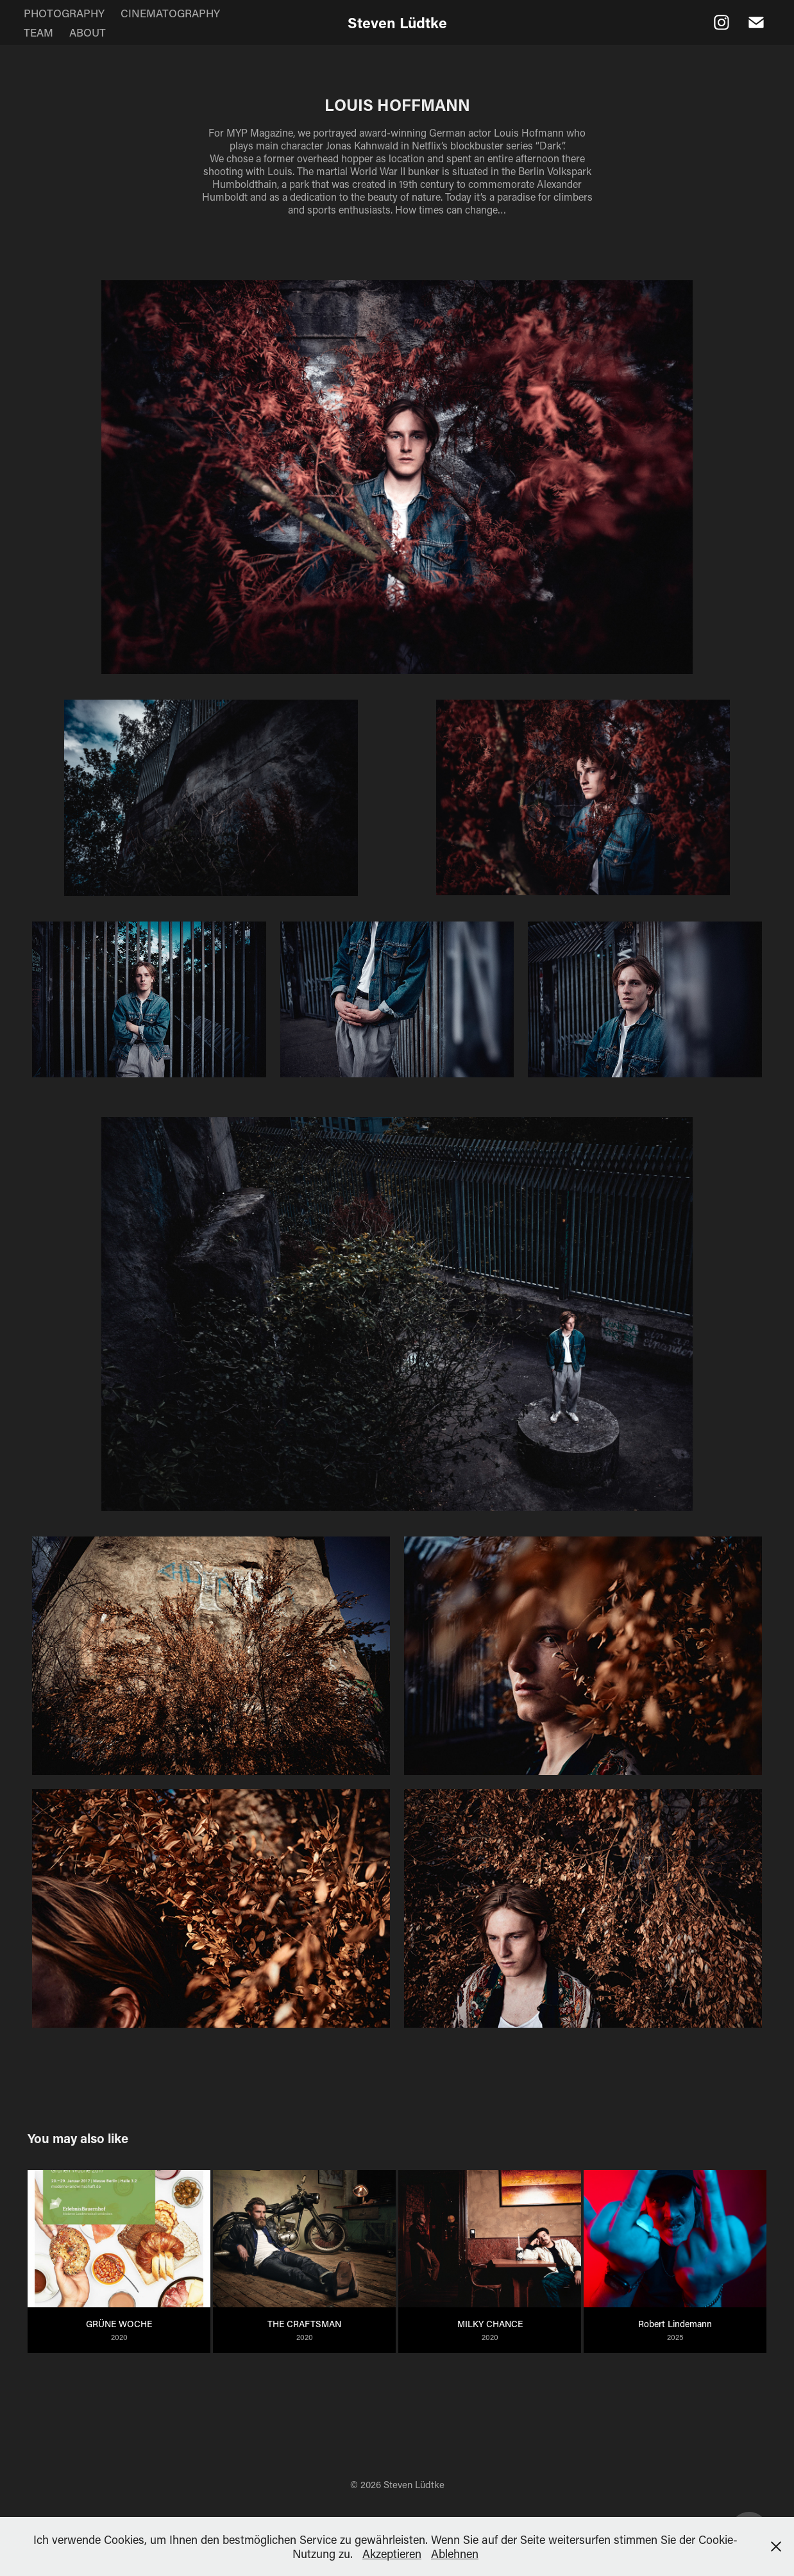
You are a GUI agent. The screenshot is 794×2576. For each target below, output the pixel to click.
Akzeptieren (391, 2553)
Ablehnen (454, 2553)
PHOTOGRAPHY (64, 13)
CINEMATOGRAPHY (170, 13)
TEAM (38, 32)
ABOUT (87, 32)
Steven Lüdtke (397, 22)
